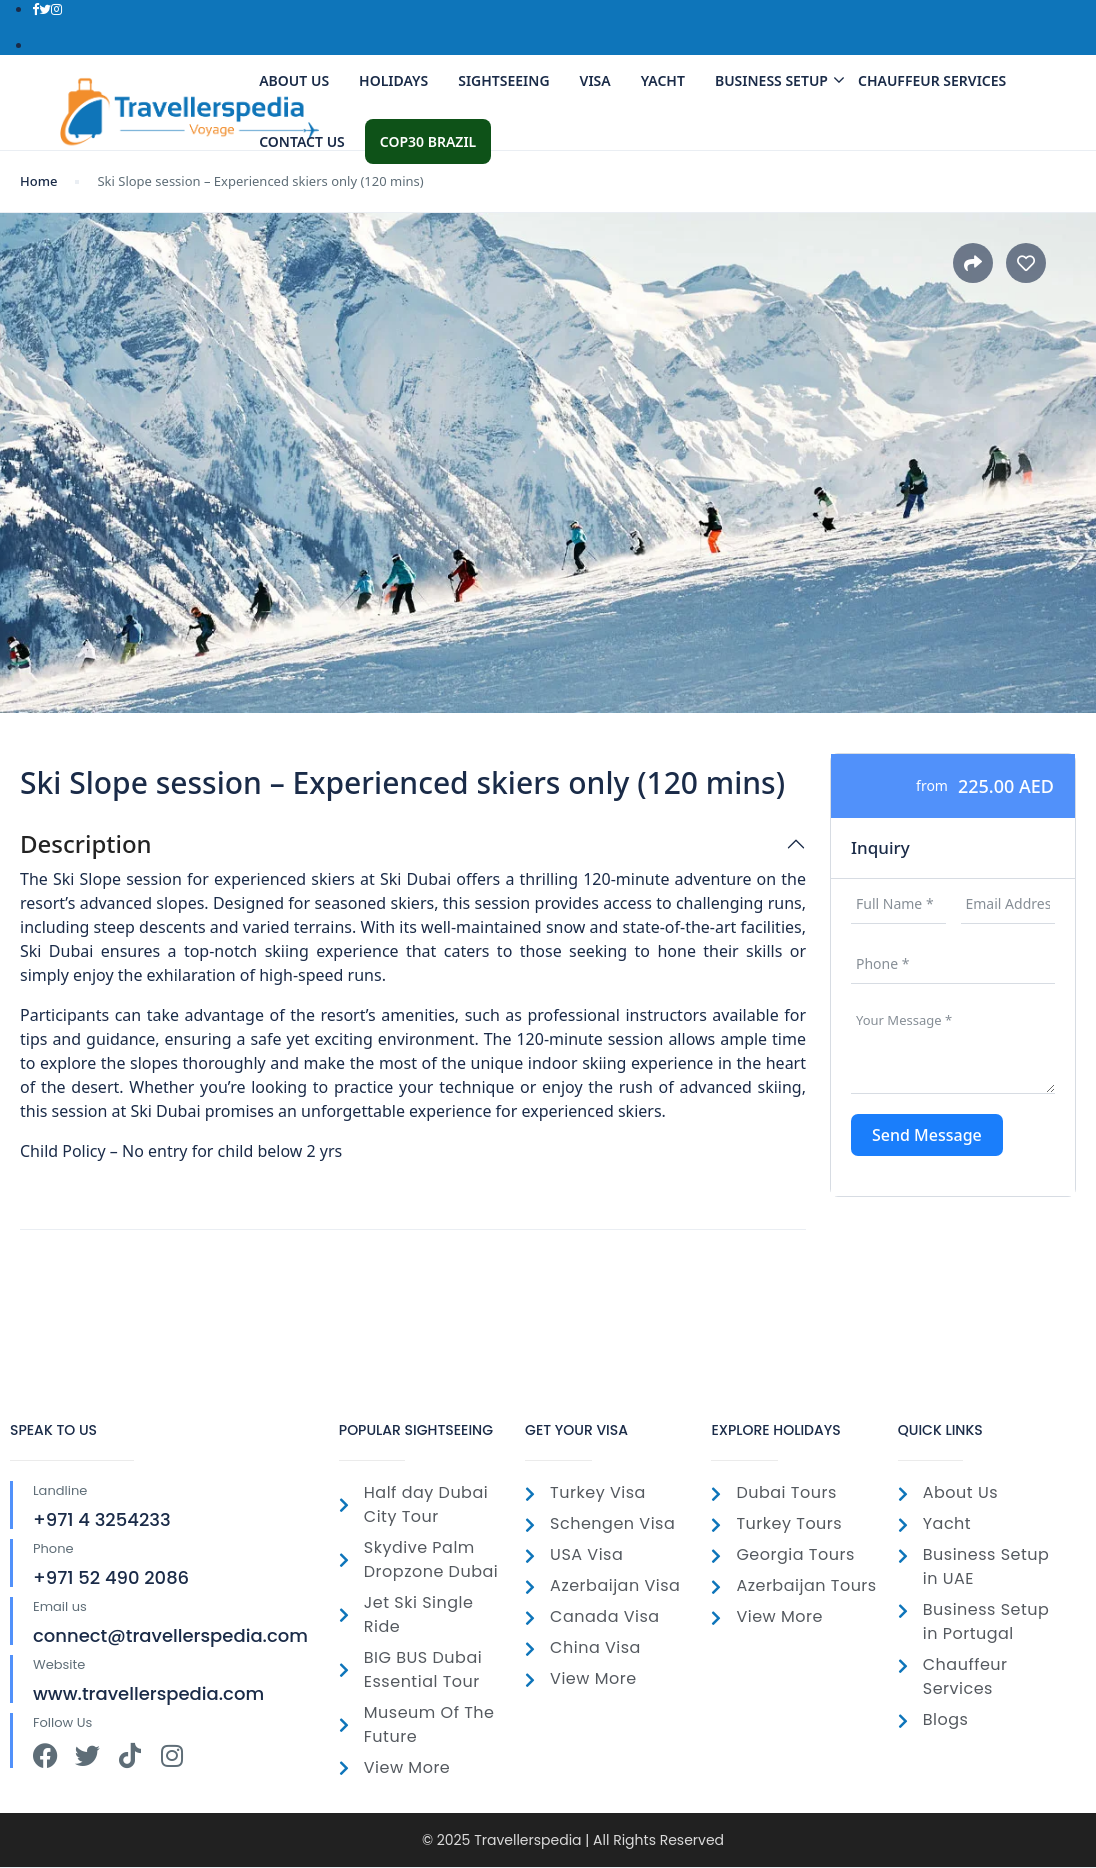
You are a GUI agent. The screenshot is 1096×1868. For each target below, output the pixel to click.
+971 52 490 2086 (111, 1577)
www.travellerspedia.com (148, 1693)
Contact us (302, 141)
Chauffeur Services (932, 80)
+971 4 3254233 (102, 1519)
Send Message (927, 1135)
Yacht (663, 80)
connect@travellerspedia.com (170, 1635)
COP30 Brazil (428, 141)
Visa (595, 80)
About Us (294, 80)
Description (86, 844)
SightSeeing (503, 80)
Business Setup (776, 80)
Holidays (393, 80)
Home (38, 181)
